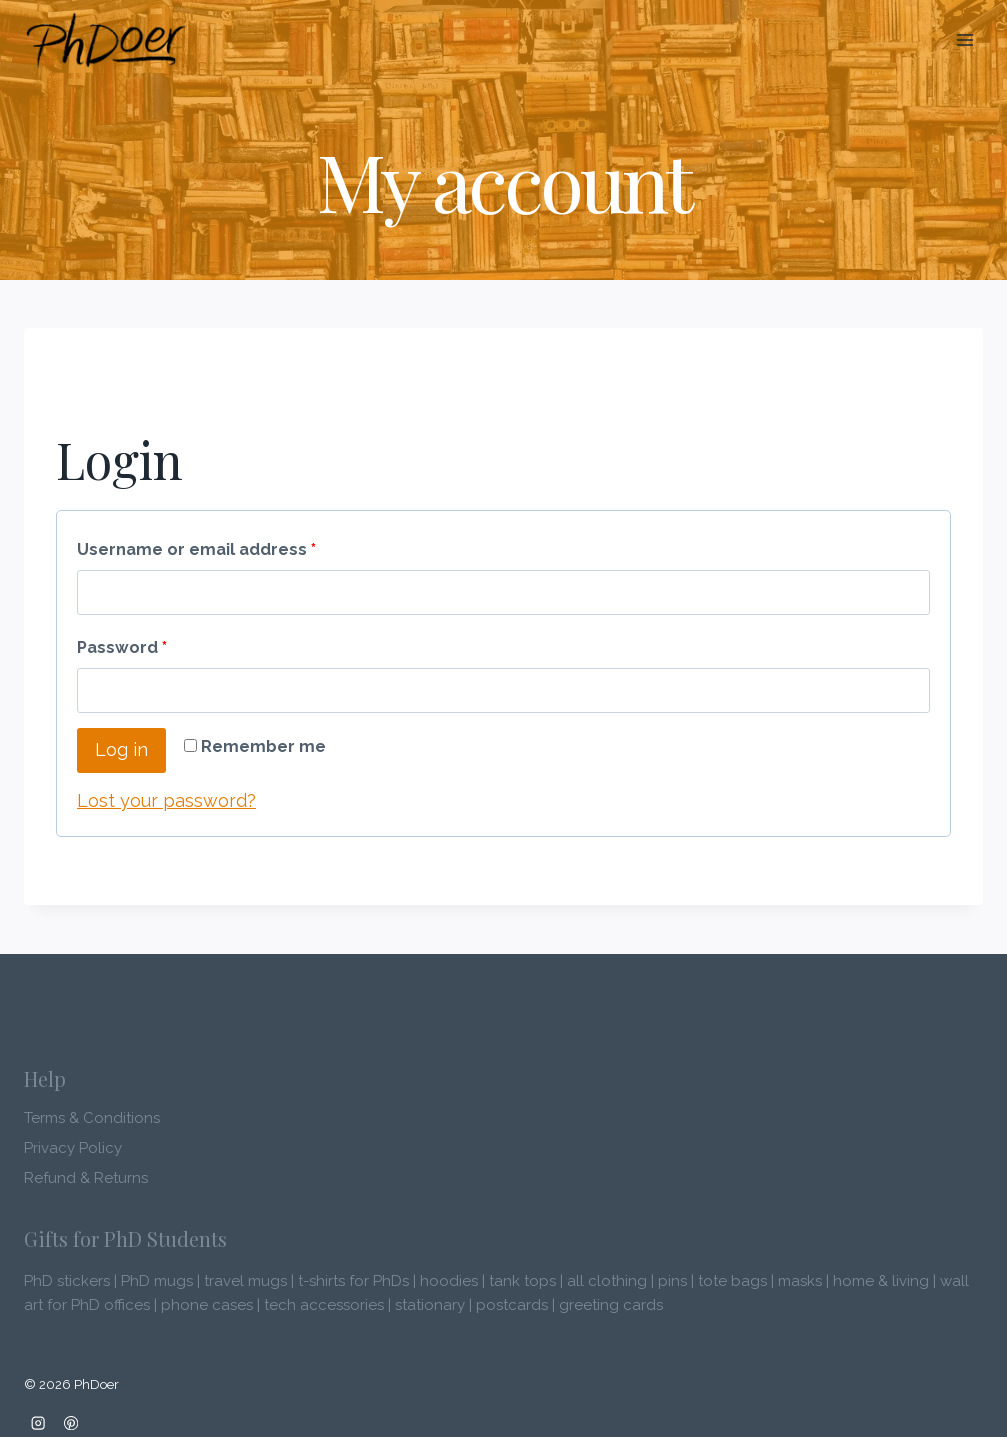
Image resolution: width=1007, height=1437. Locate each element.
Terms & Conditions (92, 1118)
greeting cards (611, 1305)
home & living (881, 1281)
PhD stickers (67, 1281)
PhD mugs (157, 1281)
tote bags (732, 1281)
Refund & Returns (86, 1178)
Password (122, 647)
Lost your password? (166, 800)
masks (800, 1281)
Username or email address (196, 549)
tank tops (522, 1281)
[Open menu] (964, 39)
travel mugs (245, 1281)
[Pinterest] (71, 1422)
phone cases (207, 1305)
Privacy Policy (73, 1148)
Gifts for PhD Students (125, 1238)
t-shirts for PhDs (353, 1281)
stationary (430, 1305)
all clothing (607, 1281)
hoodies (449, 1281)
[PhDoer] (106, 40)
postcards (512, 1305)
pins (672, 1281)
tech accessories (324, 1305)
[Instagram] (38, 1422)
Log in (121, 749)
